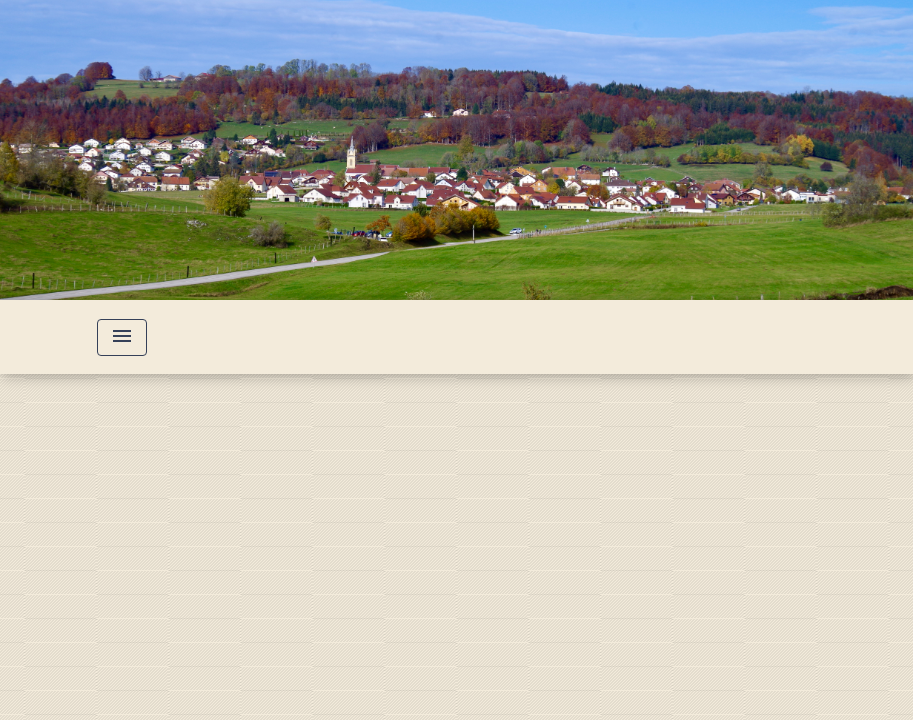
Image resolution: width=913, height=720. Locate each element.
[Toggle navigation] (122, 337)
